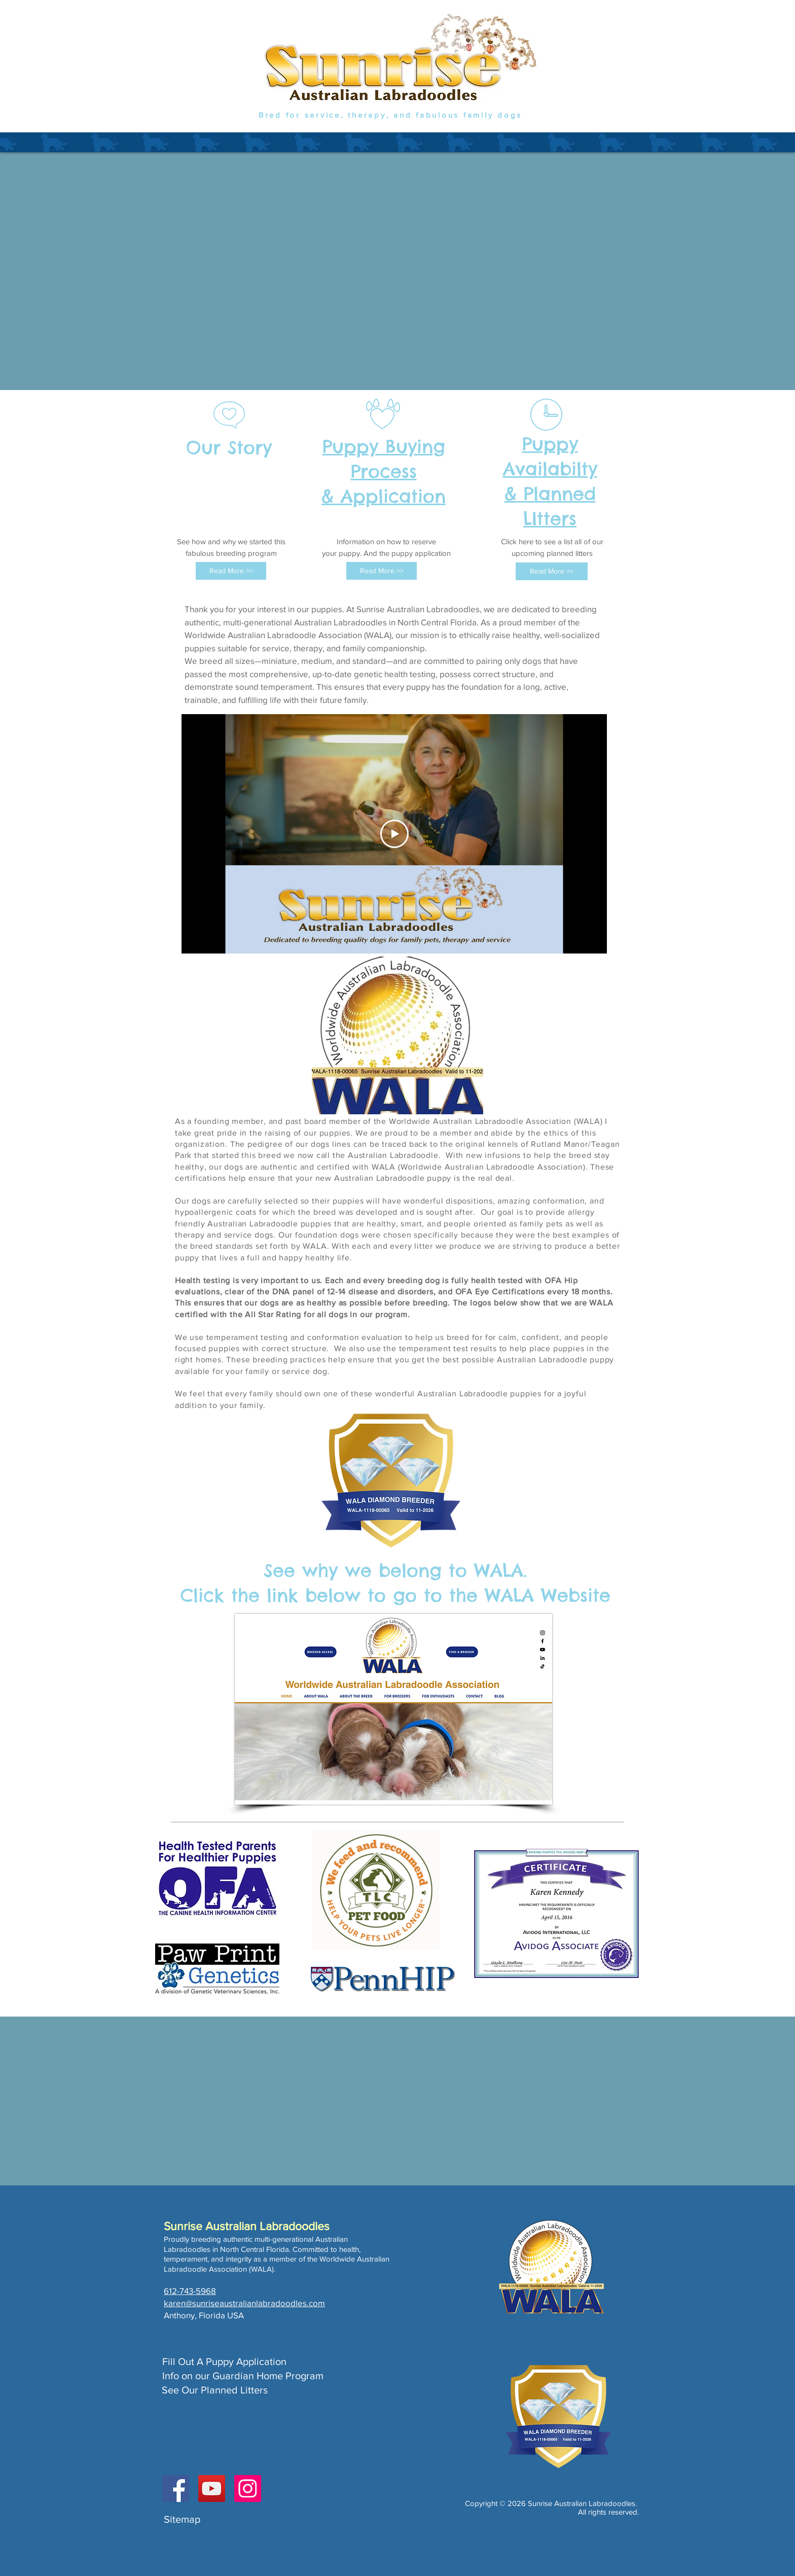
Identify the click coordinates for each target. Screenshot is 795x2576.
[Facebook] (175, 2488)
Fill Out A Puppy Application (224, 2361)
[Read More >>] (231, 571)
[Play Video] (394, 834)
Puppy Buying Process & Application (383, 471)
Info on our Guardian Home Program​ (242, 2375)
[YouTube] (211, 2488)
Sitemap (182, 2519)
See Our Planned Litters (215, 2389)
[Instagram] (247, 2488)
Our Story (229, 447)
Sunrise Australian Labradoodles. (582, 2503)
